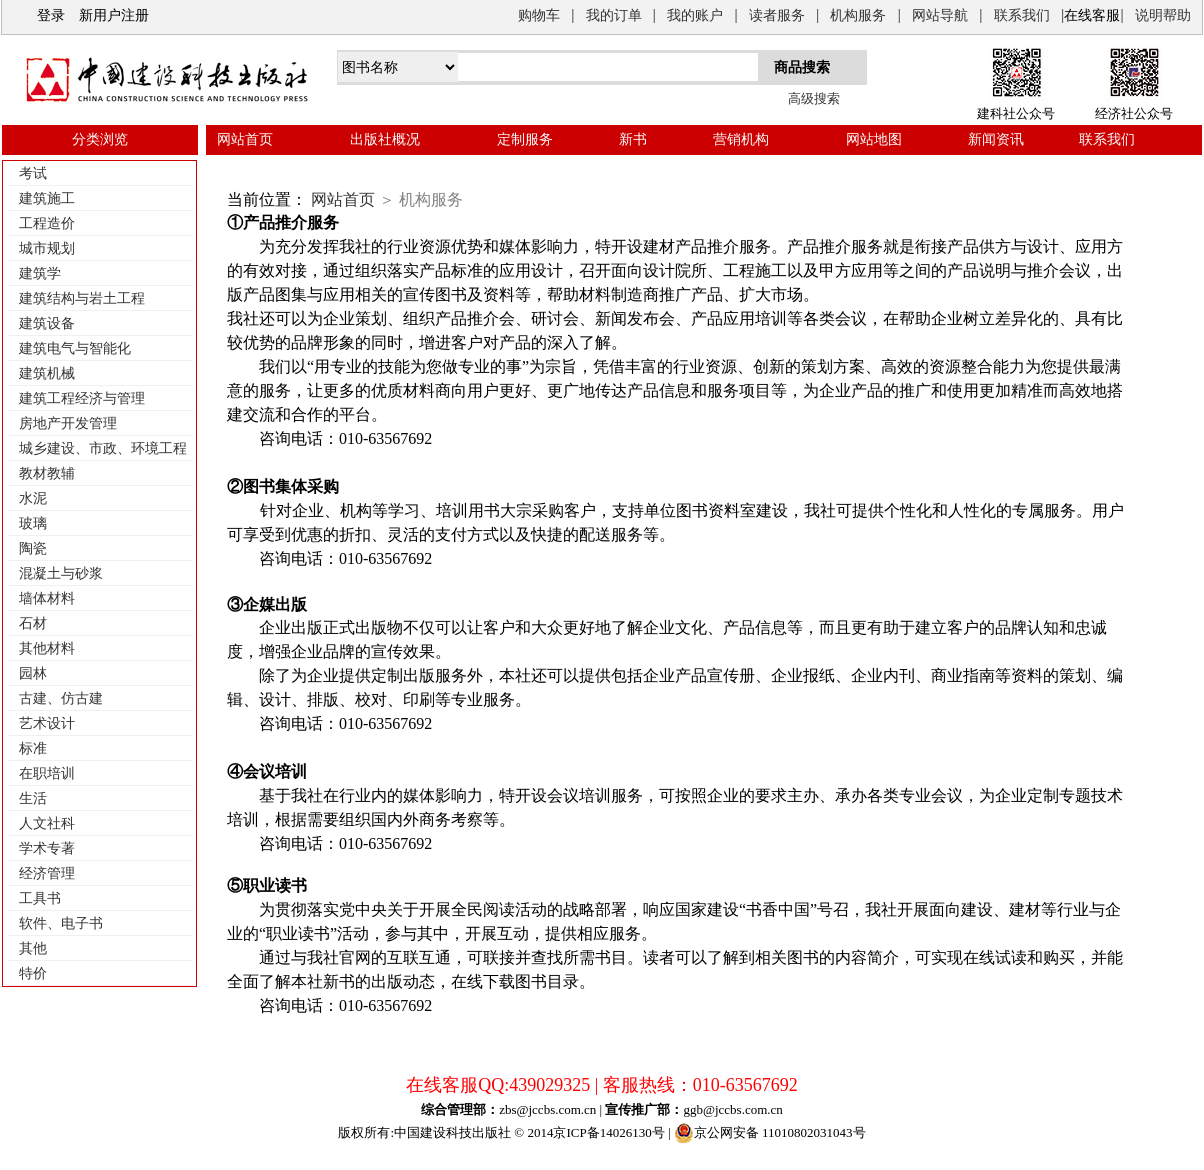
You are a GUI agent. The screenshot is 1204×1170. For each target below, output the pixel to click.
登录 (51, 15)
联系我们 (1022, 15)
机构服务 (858, 15)
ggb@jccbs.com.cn (732, 1109)
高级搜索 (814, 98)
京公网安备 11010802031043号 (770, 1133)
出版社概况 (385, 139)
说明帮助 (1163, 15)
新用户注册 (114, 15)
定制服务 (525, 139)
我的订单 (614, 15)
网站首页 (245, 139)
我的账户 (695, 15)
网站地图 (874, 139)
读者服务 (777, 15)
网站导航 (940, 15)
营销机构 (741, 139)
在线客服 (1092, 15)
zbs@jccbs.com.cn (547, 1109)
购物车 (539, 15)
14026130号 (632, 1132)
